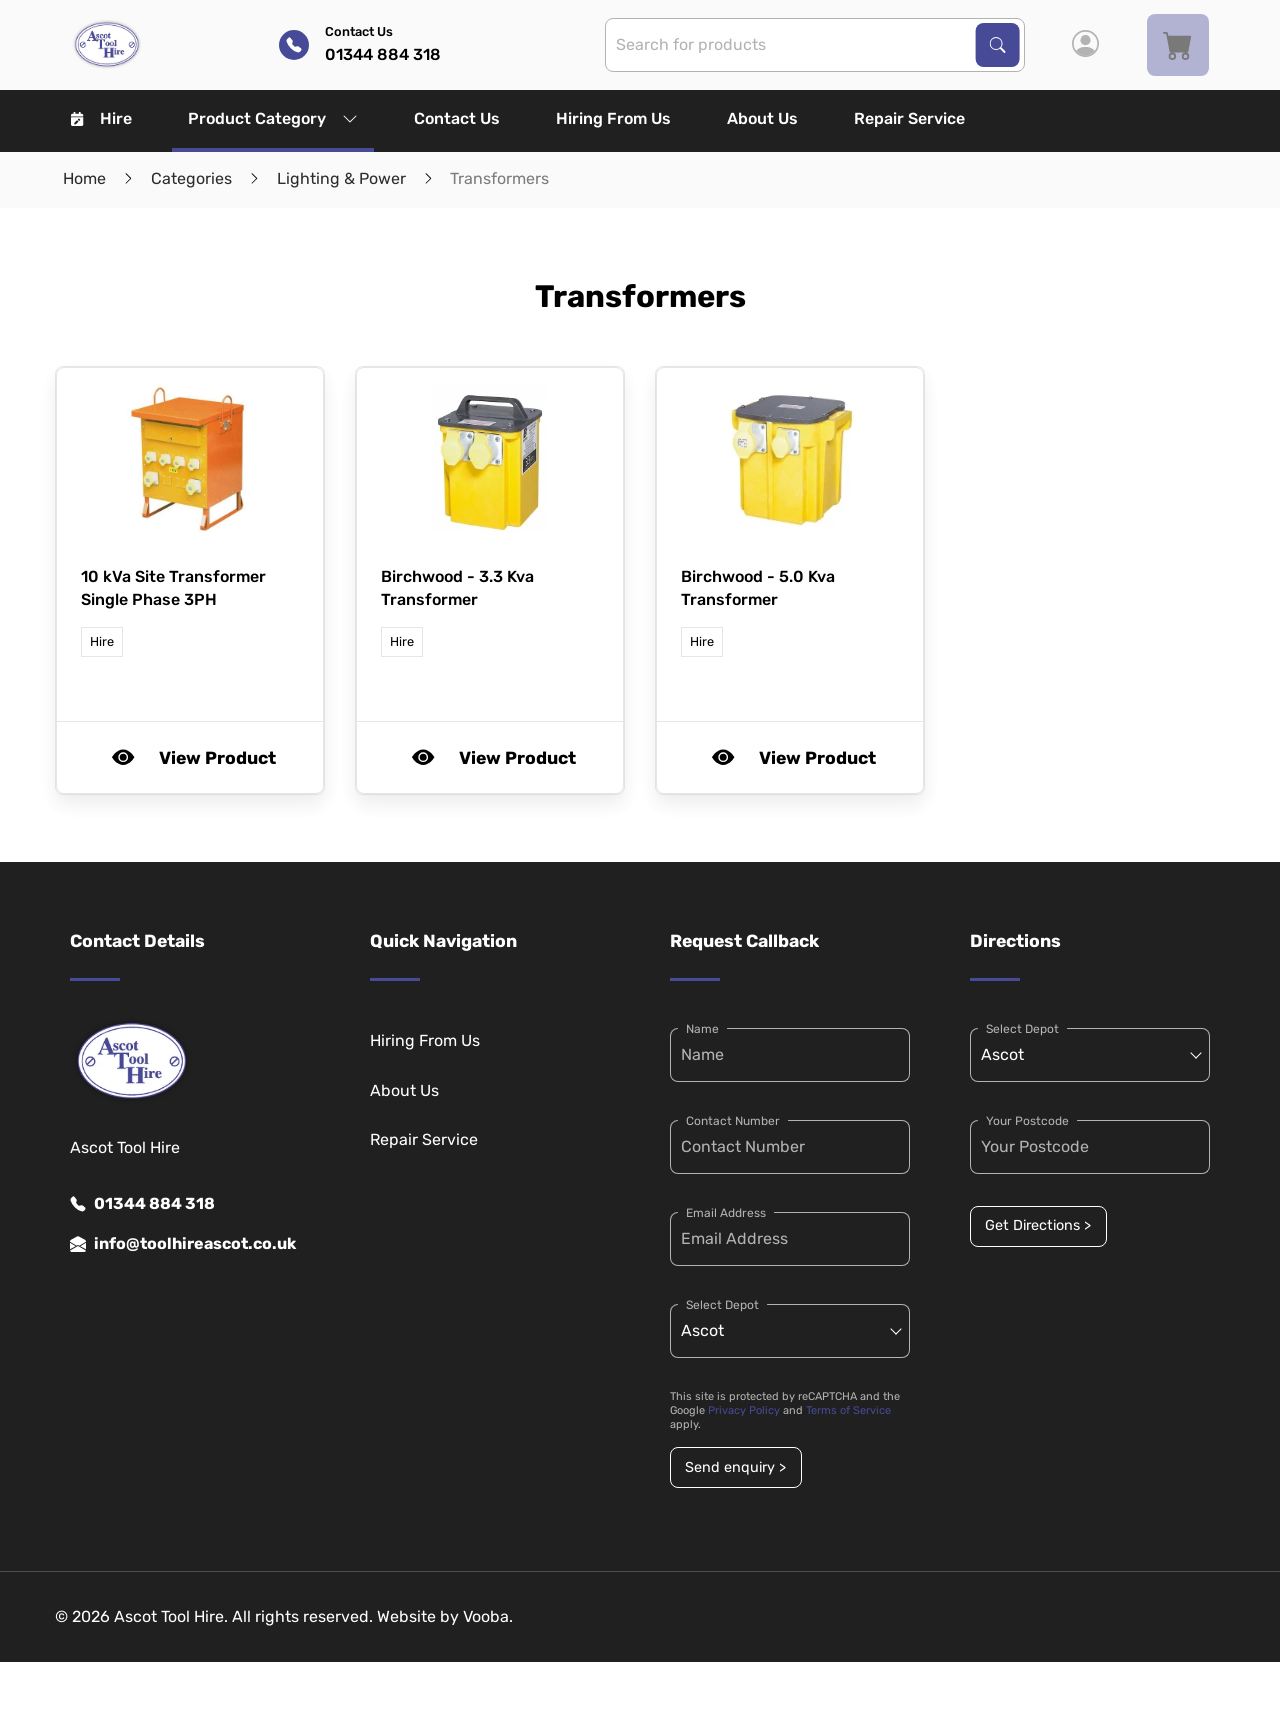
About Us (762, 118)
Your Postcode (1027, 1121)
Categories (191, 178)
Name (702, 1029)
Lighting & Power (341, 178)
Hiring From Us (613, 118)
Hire (101, 118)
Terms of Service (848, 1410)
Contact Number (733, 1121)
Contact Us (457, 118)
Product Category (273, 118)
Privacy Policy (744, 1410)
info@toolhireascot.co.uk (183, 1244)
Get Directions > (1038, 1225)
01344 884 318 (142, 1204)
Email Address (726, 1213)
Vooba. (488, 1616)
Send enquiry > (735, 1467)
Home (84, 178)
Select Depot (722, 1305)
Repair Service (909, 118)
